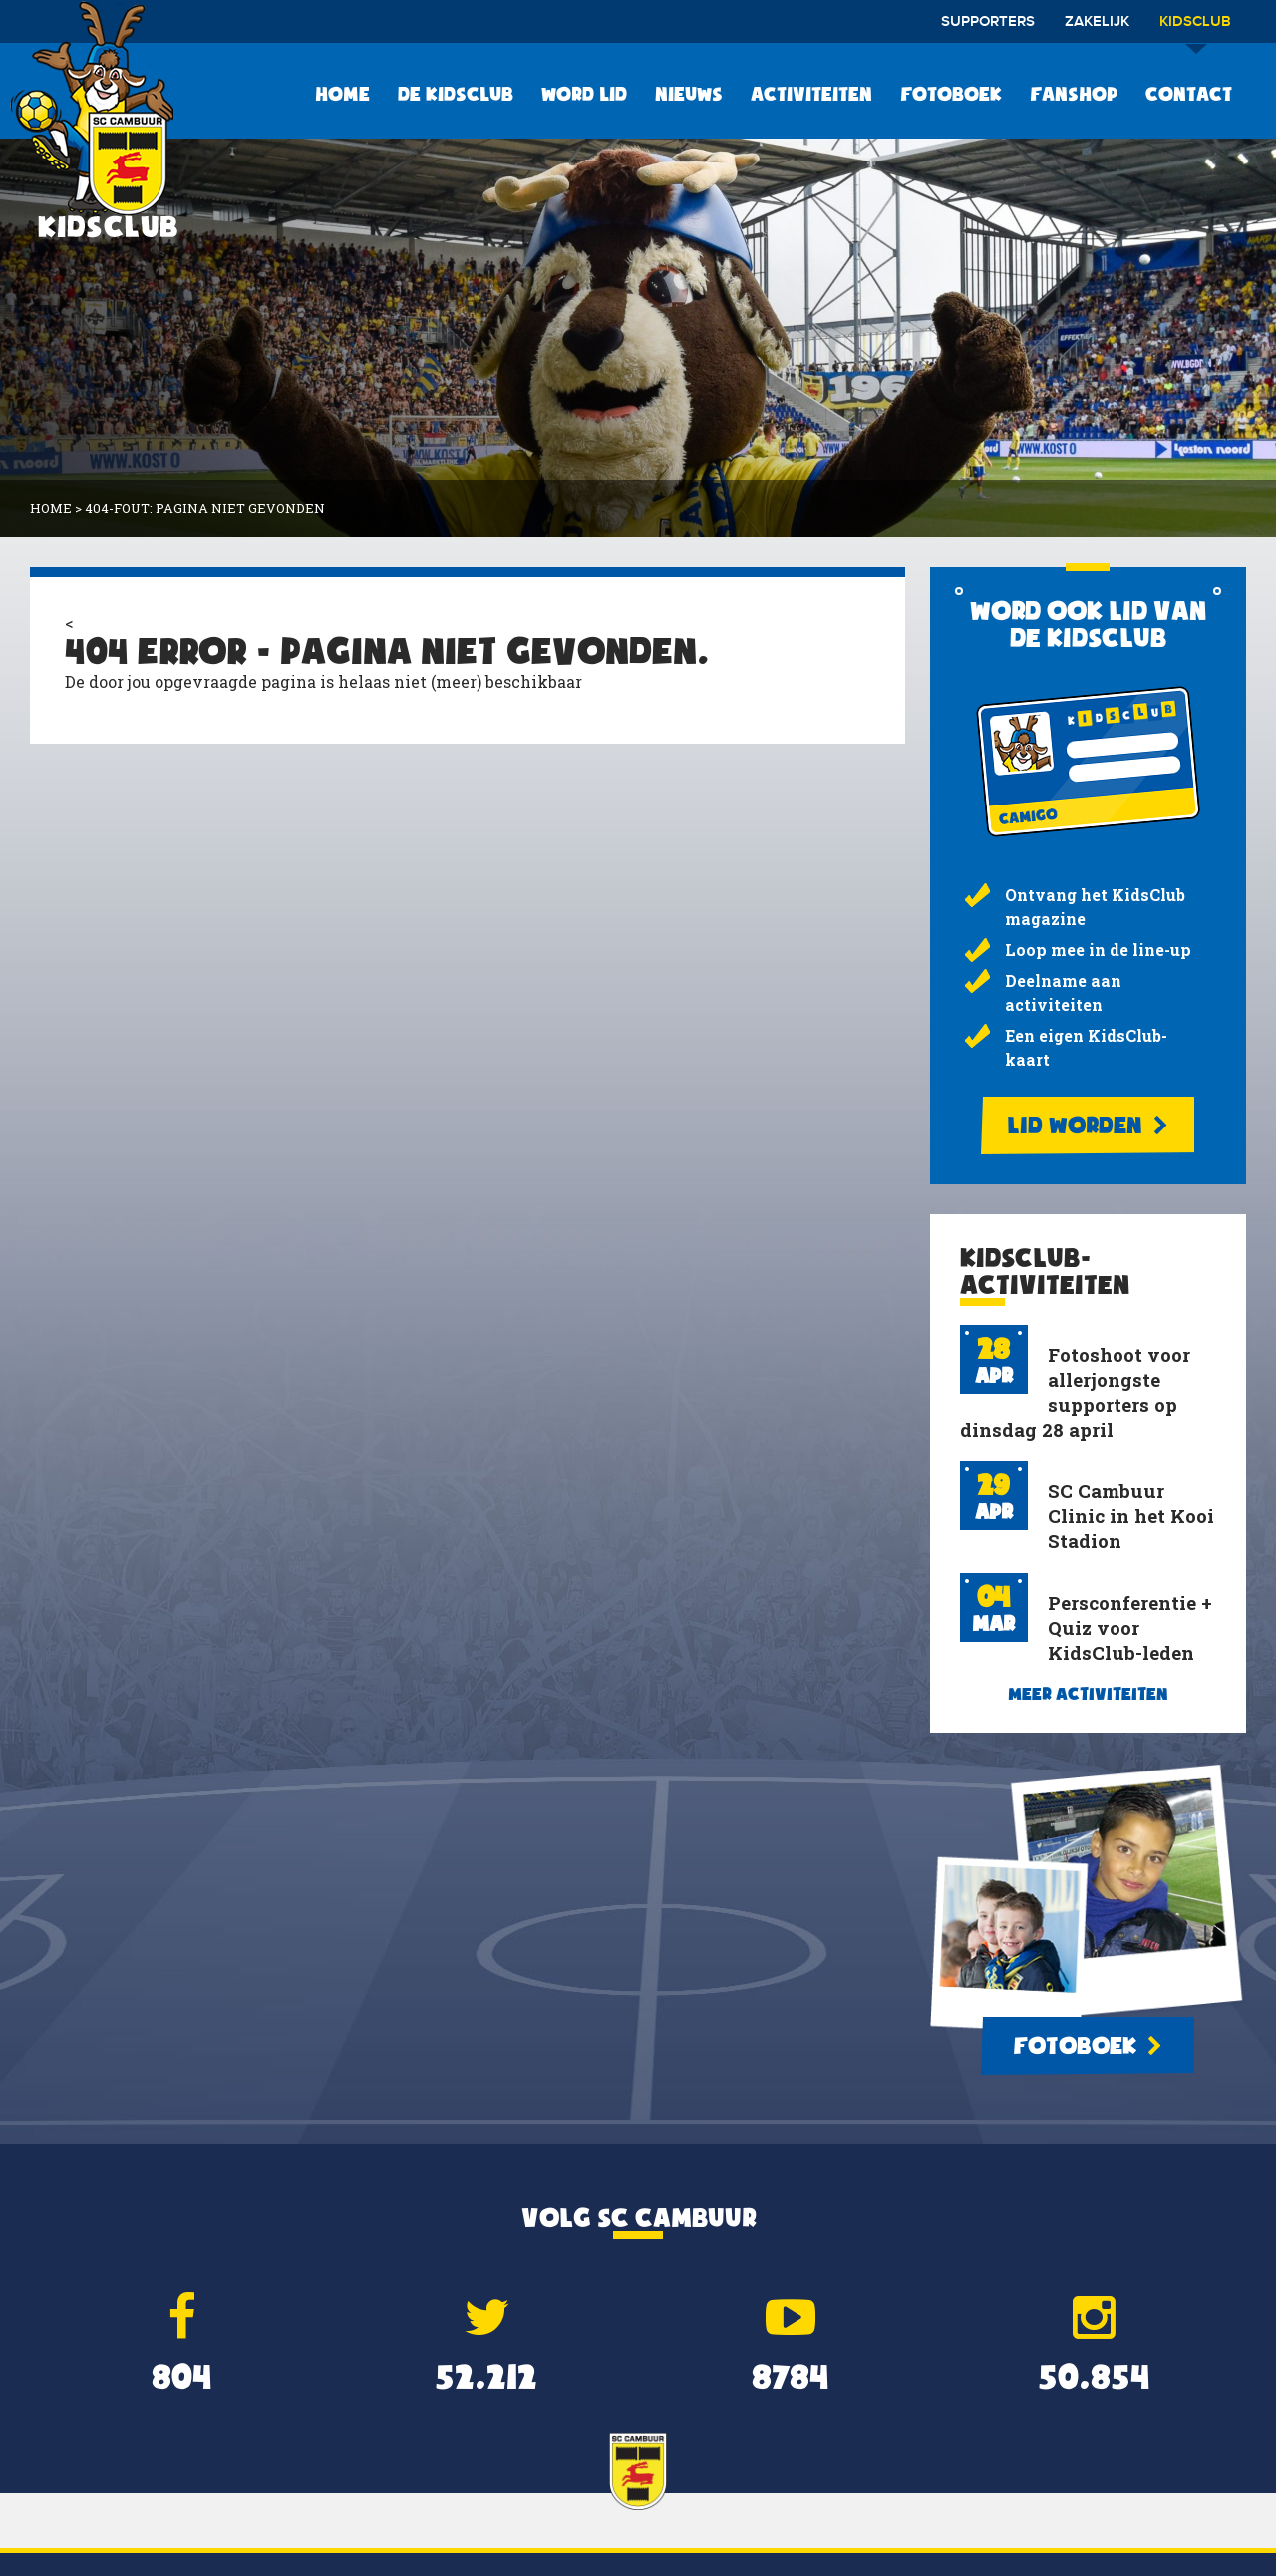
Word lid (584, 94)
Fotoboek (951, 94)
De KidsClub (455, 94)
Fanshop (1073, 94)
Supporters (988, 22)
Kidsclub (1195, 28)
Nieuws (689, 94)
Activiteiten (811, 94)
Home (342, 94)
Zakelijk (1097, 22)
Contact (1188, 94)
